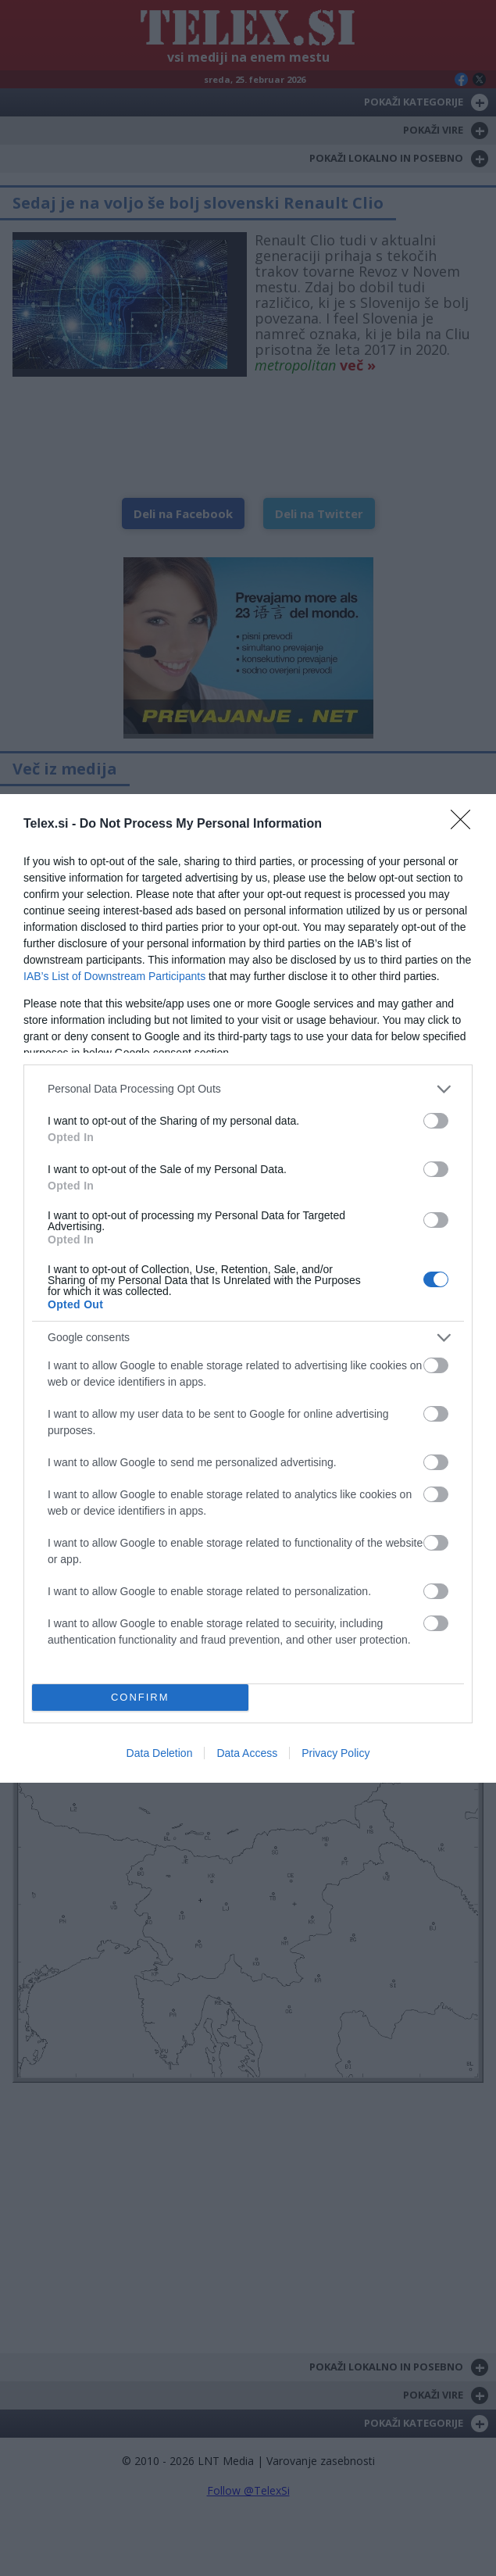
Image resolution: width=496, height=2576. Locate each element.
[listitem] (248, 1089)
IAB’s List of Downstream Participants (114, 976)
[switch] (435, 1121)
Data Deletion (160, 1753)
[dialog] (248, 1288)
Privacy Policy (335, 1753)
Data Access (246, 1753)
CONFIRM (140, 1697)
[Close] (465, 824)
